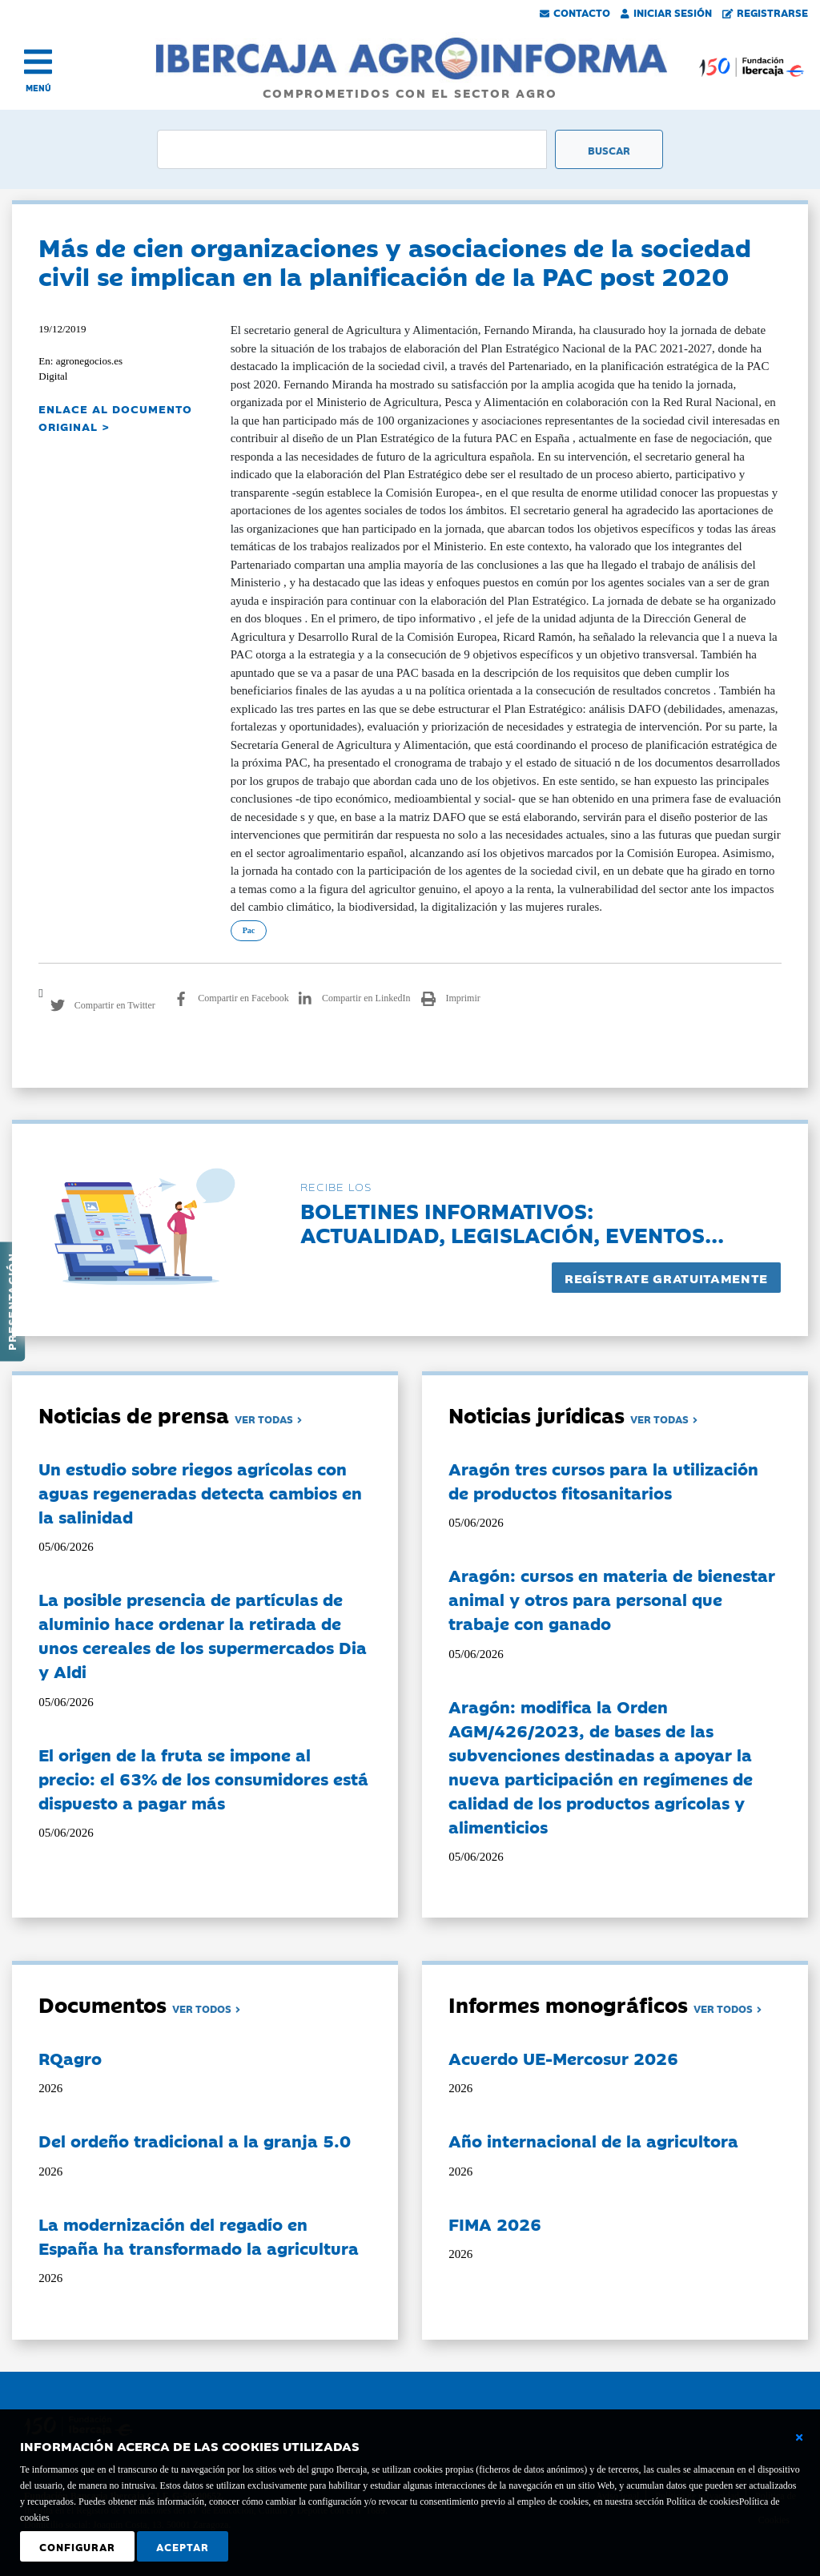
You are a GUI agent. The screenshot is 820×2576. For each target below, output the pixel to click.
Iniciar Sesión (666, 12)
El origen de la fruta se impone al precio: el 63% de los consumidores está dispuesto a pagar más (203, 1778)
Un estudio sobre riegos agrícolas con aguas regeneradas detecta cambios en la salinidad (200, 1492)
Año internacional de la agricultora (593, 2140)
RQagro (70, 2058)
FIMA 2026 (494, 2224)
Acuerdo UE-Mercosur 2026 (563, 2058)
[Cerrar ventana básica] (799, 2437)
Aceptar (182, 2546)
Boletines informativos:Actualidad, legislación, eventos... (512, 1222)
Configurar (77, 2546)
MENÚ (38, 88)
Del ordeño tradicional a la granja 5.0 (194, 2140)
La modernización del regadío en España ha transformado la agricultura (198, 2236)
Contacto (575, 12)
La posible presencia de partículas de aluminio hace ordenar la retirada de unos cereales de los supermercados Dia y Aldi (202, 1635)
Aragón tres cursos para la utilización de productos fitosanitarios (603, 1480)
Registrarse (765, 12)
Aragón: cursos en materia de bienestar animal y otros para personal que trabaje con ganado (611, 1599)
